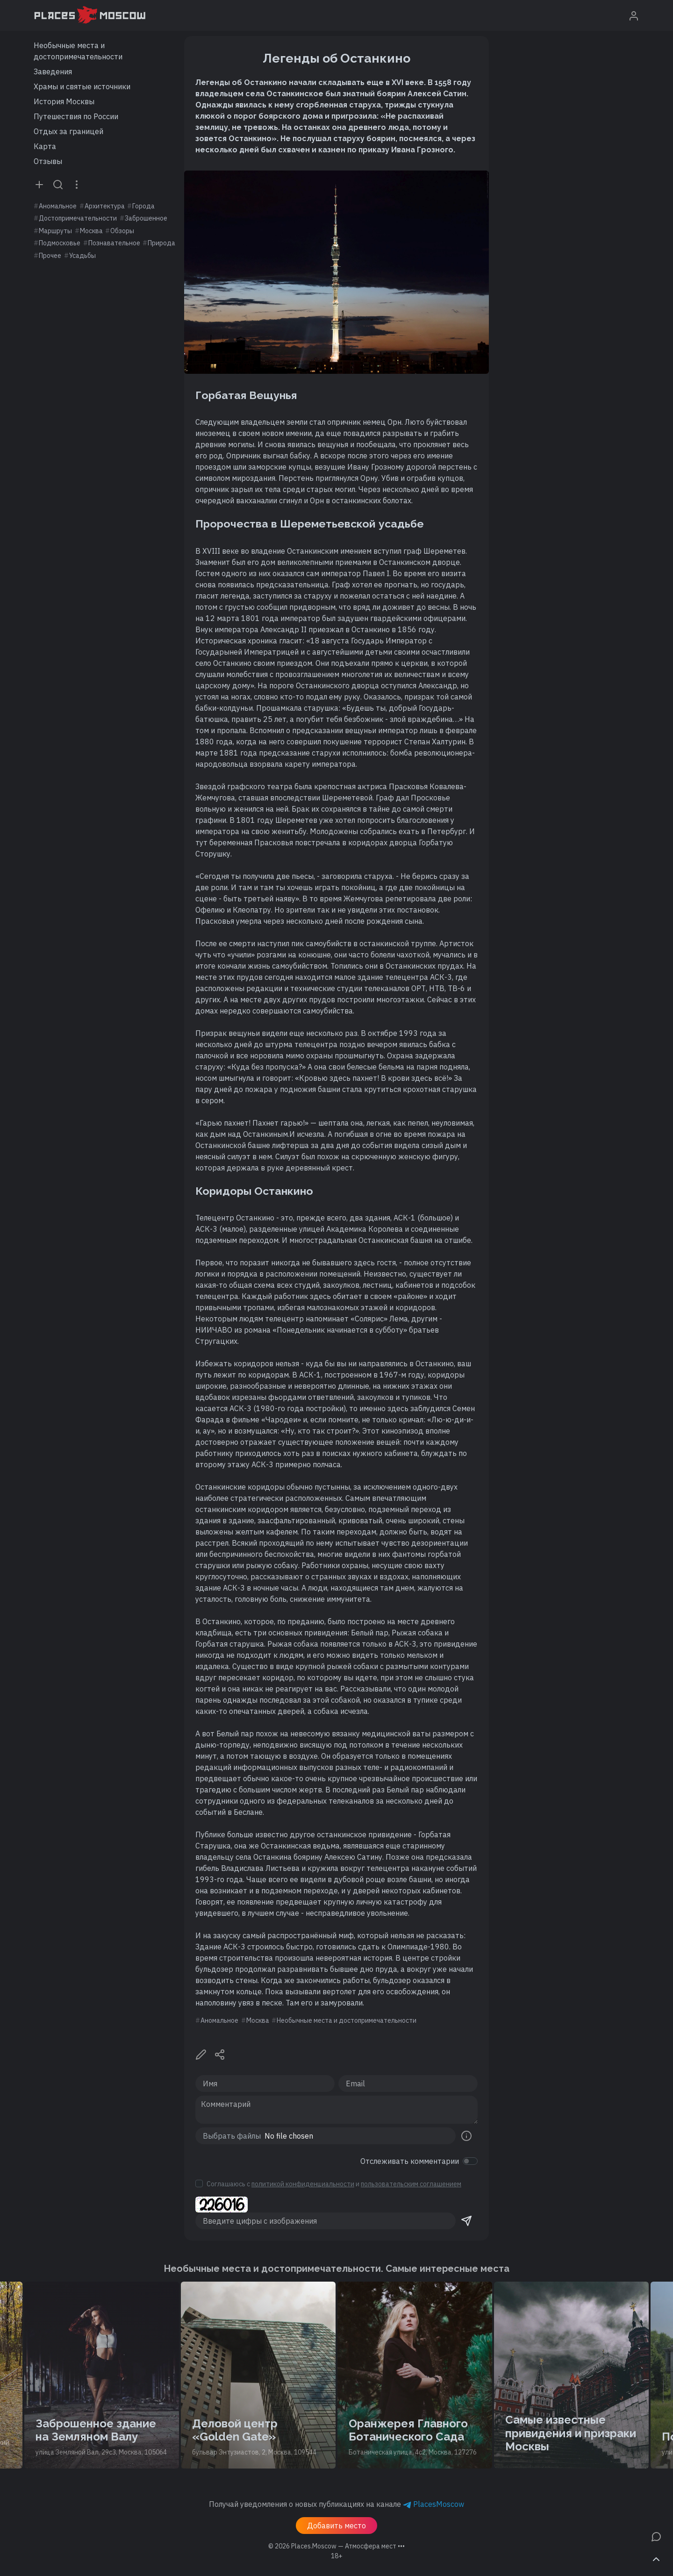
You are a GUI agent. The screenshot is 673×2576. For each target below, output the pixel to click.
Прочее (50, 255)
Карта (45, 146)
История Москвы (64, 101)
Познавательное (114, 243)
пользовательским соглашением (411, 2184)
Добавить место (336, 2525)
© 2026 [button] (336, 2546)
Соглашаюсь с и (334, 2184)
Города (143, 206)
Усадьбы (82, 255)
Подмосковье (59, 243)
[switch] (470, 2161)
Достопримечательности (78, 218)
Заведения (53, 71)
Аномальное (58, 206)
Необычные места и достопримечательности (78, 51)
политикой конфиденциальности (302, 2184)
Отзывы (48, 161)
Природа (161, 243)
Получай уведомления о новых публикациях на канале (336, 2504)
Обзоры (122, 231)
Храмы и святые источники (82, 86)
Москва (91, 231)
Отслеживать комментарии (409, 2161)
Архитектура (105, 206)
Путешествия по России (76, 116)
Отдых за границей (68, 131)
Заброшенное (146, 218)
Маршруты (55, 231)
